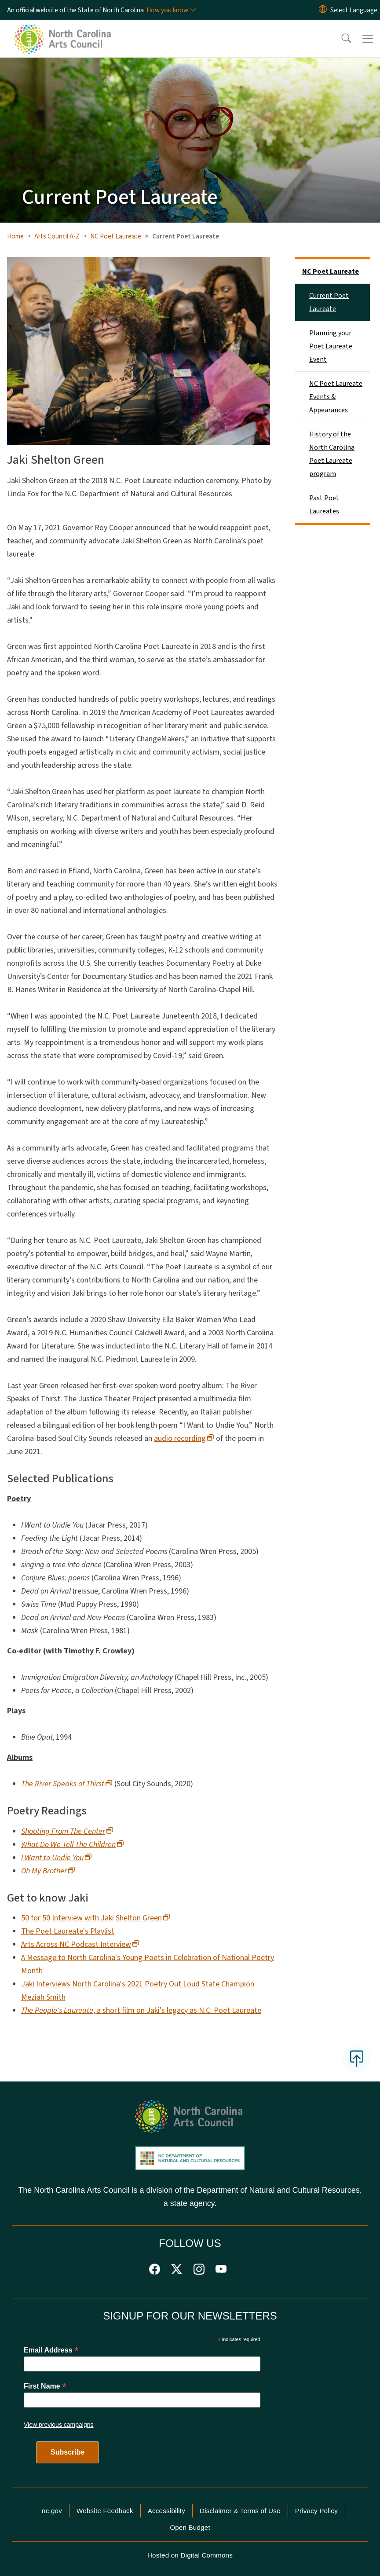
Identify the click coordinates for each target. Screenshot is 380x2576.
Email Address (51, 2350)
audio (184, 1438)
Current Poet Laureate (329, 302)
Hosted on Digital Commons (190, 2555)
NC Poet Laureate (115, 236)
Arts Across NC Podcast (80, 1944)
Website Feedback (105, 2510)
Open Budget (190, 2527)
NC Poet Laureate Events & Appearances (335, 397)
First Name (45, 2386)
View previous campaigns (59, 2424)
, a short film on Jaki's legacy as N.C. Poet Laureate (141, 2010)
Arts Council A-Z (57, 236)
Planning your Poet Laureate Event (330, 346)
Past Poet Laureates (324, 504)
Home (15, 236)
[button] (340, 38)
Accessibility (166, 2510)
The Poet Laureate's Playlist (67, 1931)
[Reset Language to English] (323, 10)
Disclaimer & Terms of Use (240, 2510)
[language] (353, 10)
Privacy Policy (316, 2510)
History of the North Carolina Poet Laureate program (331, 454)
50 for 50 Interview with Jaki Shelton (95, 1918)
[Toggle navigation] (367, 38)
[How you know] (170, 10)
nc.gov (52, 2510)
